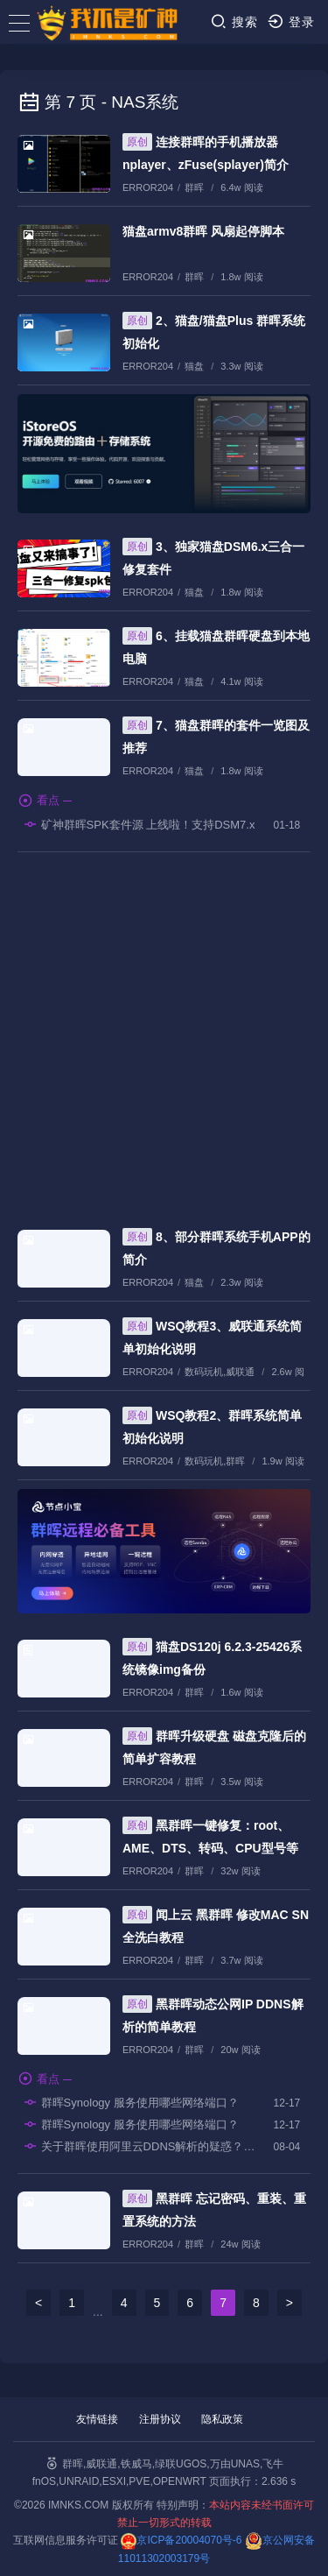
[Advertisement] (164, 1032)
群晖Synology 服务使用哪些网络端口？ (130, 2102)
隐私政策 (222, 2419)
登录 (291, 21)
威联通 (240, 1371)
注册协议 (160, 2419)
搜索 (234, 21)
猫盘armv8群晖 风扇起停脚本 (203, 231)
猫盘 (194, 366)
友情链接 (97, 2419)
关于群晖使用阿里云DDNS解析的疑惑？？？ (140, 2146)
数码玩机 (204, 1371)
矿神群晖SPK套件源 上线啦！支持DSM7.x (138, 824)
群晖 (194, 187)
